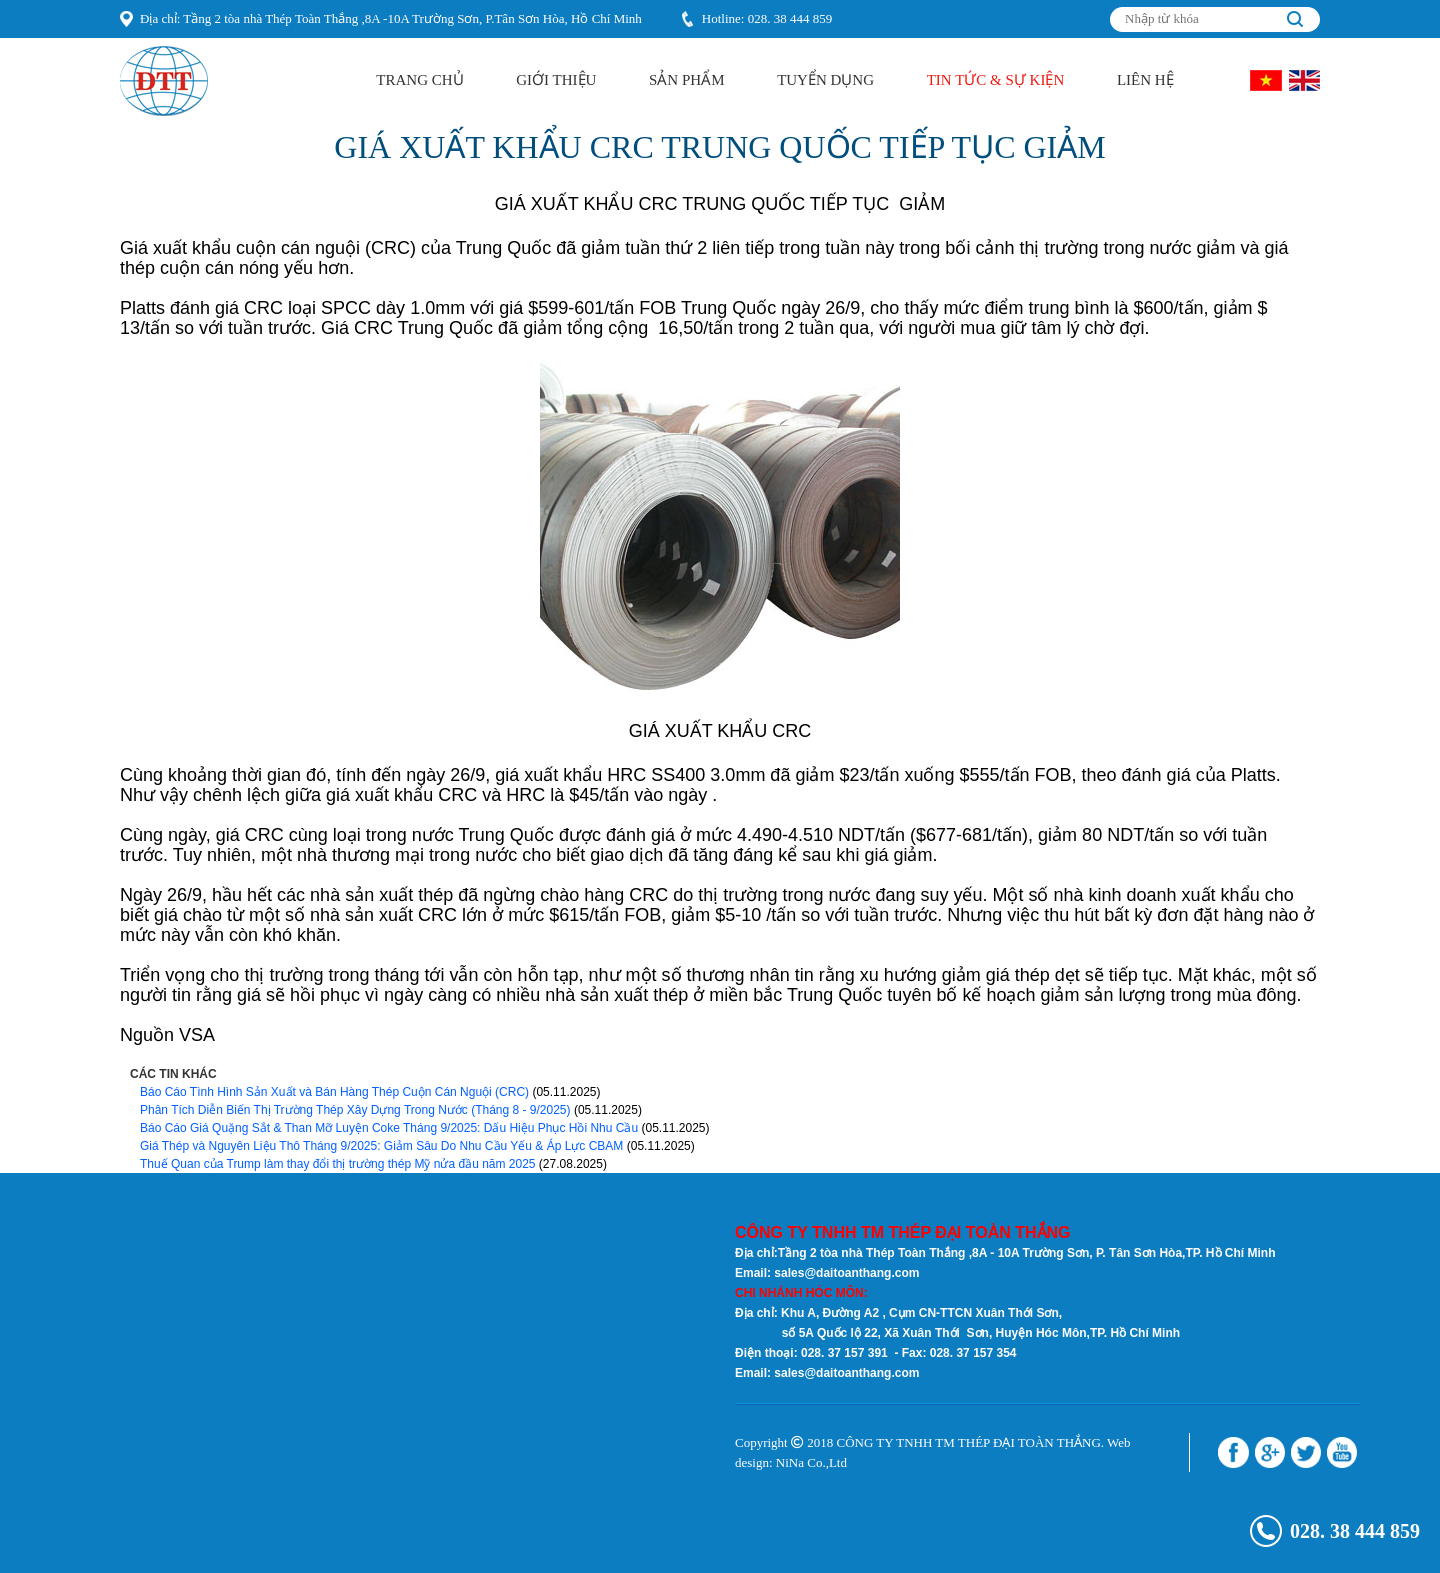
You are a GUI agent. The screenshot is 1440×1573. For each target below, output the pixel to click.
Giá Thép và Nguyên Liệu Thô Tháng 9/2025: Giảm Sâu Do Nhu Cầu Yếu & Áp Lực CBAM (381, 1146)
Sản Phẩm (686, 80)
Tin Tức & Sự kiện (996, 80)
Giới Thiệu (556, 80)
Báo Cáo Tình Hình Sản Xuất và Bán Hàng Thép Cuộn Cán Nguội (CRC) (334, 1092)
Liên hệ (1145, 80)
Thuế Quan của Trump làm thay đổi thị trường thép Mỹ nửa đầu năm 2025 (338, 1164)
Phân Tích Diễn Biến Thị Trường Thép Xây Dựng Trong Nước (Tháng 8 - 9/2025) (355, 1110)
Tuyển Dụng (825, 80)
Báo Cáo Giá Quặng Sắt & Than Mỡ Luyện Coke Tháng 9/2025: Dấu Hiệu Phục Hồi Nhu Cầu (389, 1128)
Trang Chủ (419, 80)
